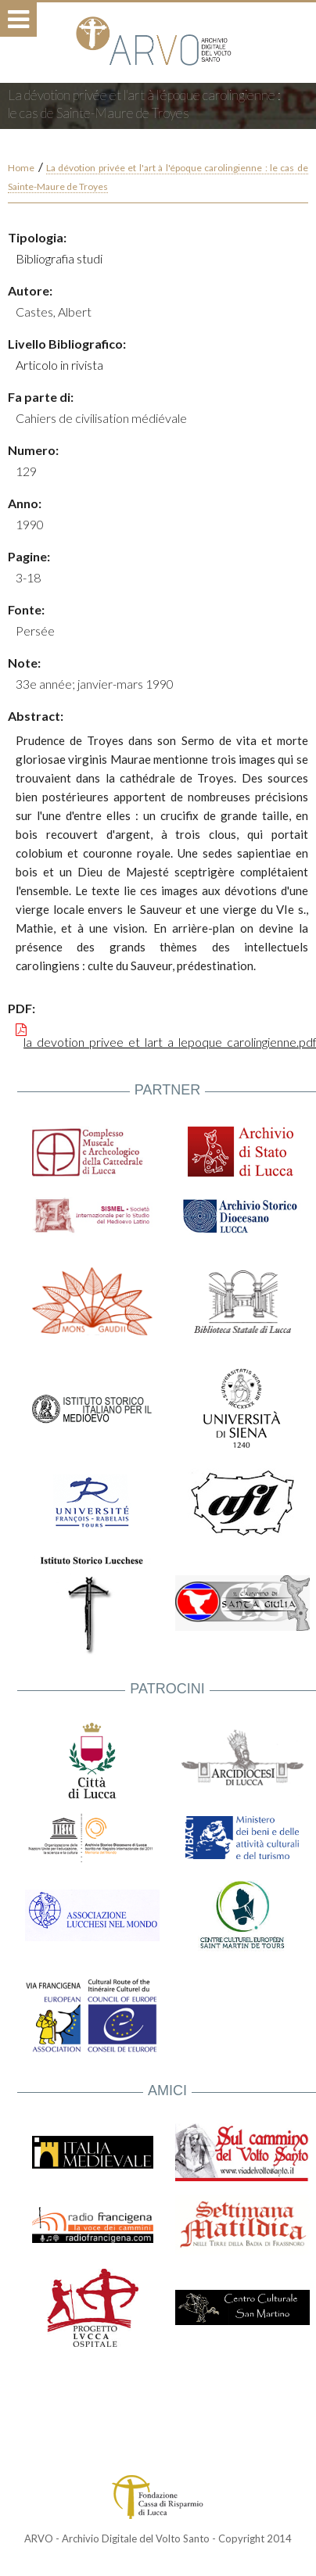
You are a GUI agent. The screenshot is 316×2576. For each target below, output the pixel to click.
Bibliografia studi (59, 258)
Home (21, 168)
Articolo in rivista (59, 364)
